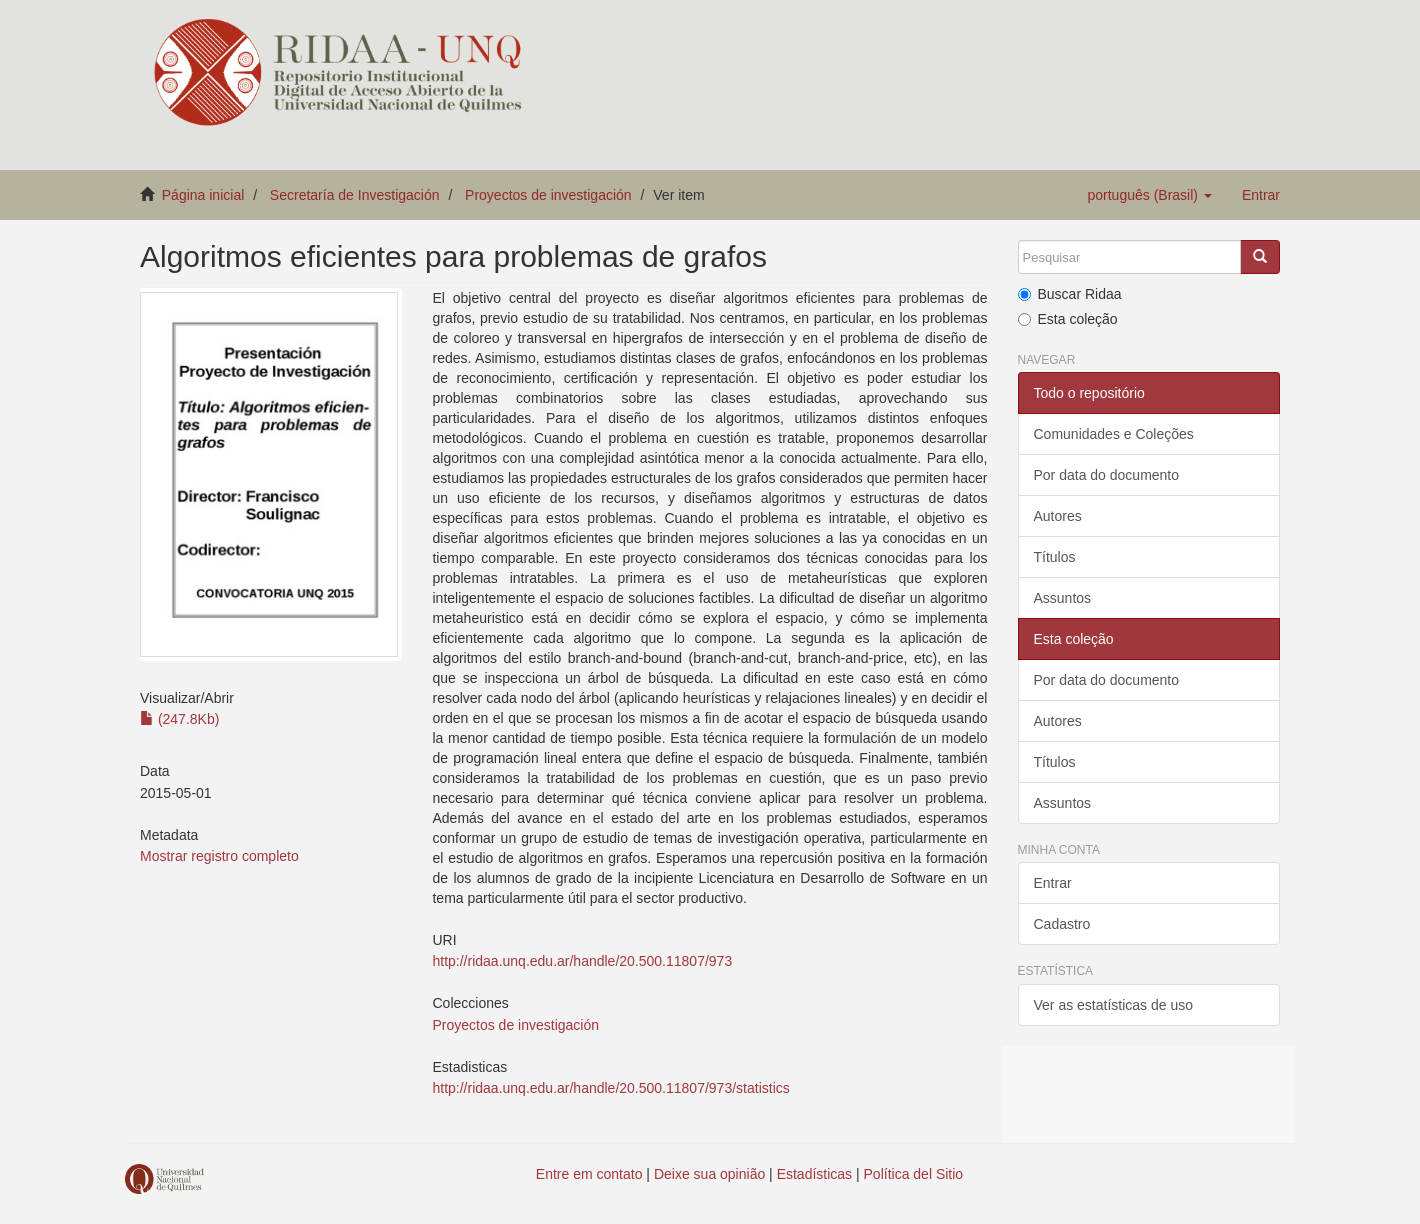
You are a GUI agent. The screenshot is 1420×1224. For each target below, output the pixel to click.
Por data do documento (1107, 475)
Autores (1058, 516)
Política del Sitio (914, 1174)
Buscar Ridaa (1070, 294)
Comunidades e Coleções (1114, 434)
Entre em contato (589, 1174)
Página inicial (203, 195)
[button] (1149, 195)
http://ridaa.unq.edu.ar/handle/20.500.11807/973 (582, 961)
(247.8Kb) (179, 719)
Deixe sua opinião (709, 1174)
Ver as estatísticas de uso (1114, 1005)
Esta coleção (1068, 319)
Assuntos (1063, 598)
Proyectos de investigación (548, 195)
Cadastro (1062, 924)
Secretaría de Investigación (355, 195)
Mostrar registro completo (219, 856)
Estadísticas (814, 1174)
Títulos (1055, 557)
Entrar (1053, 883)
